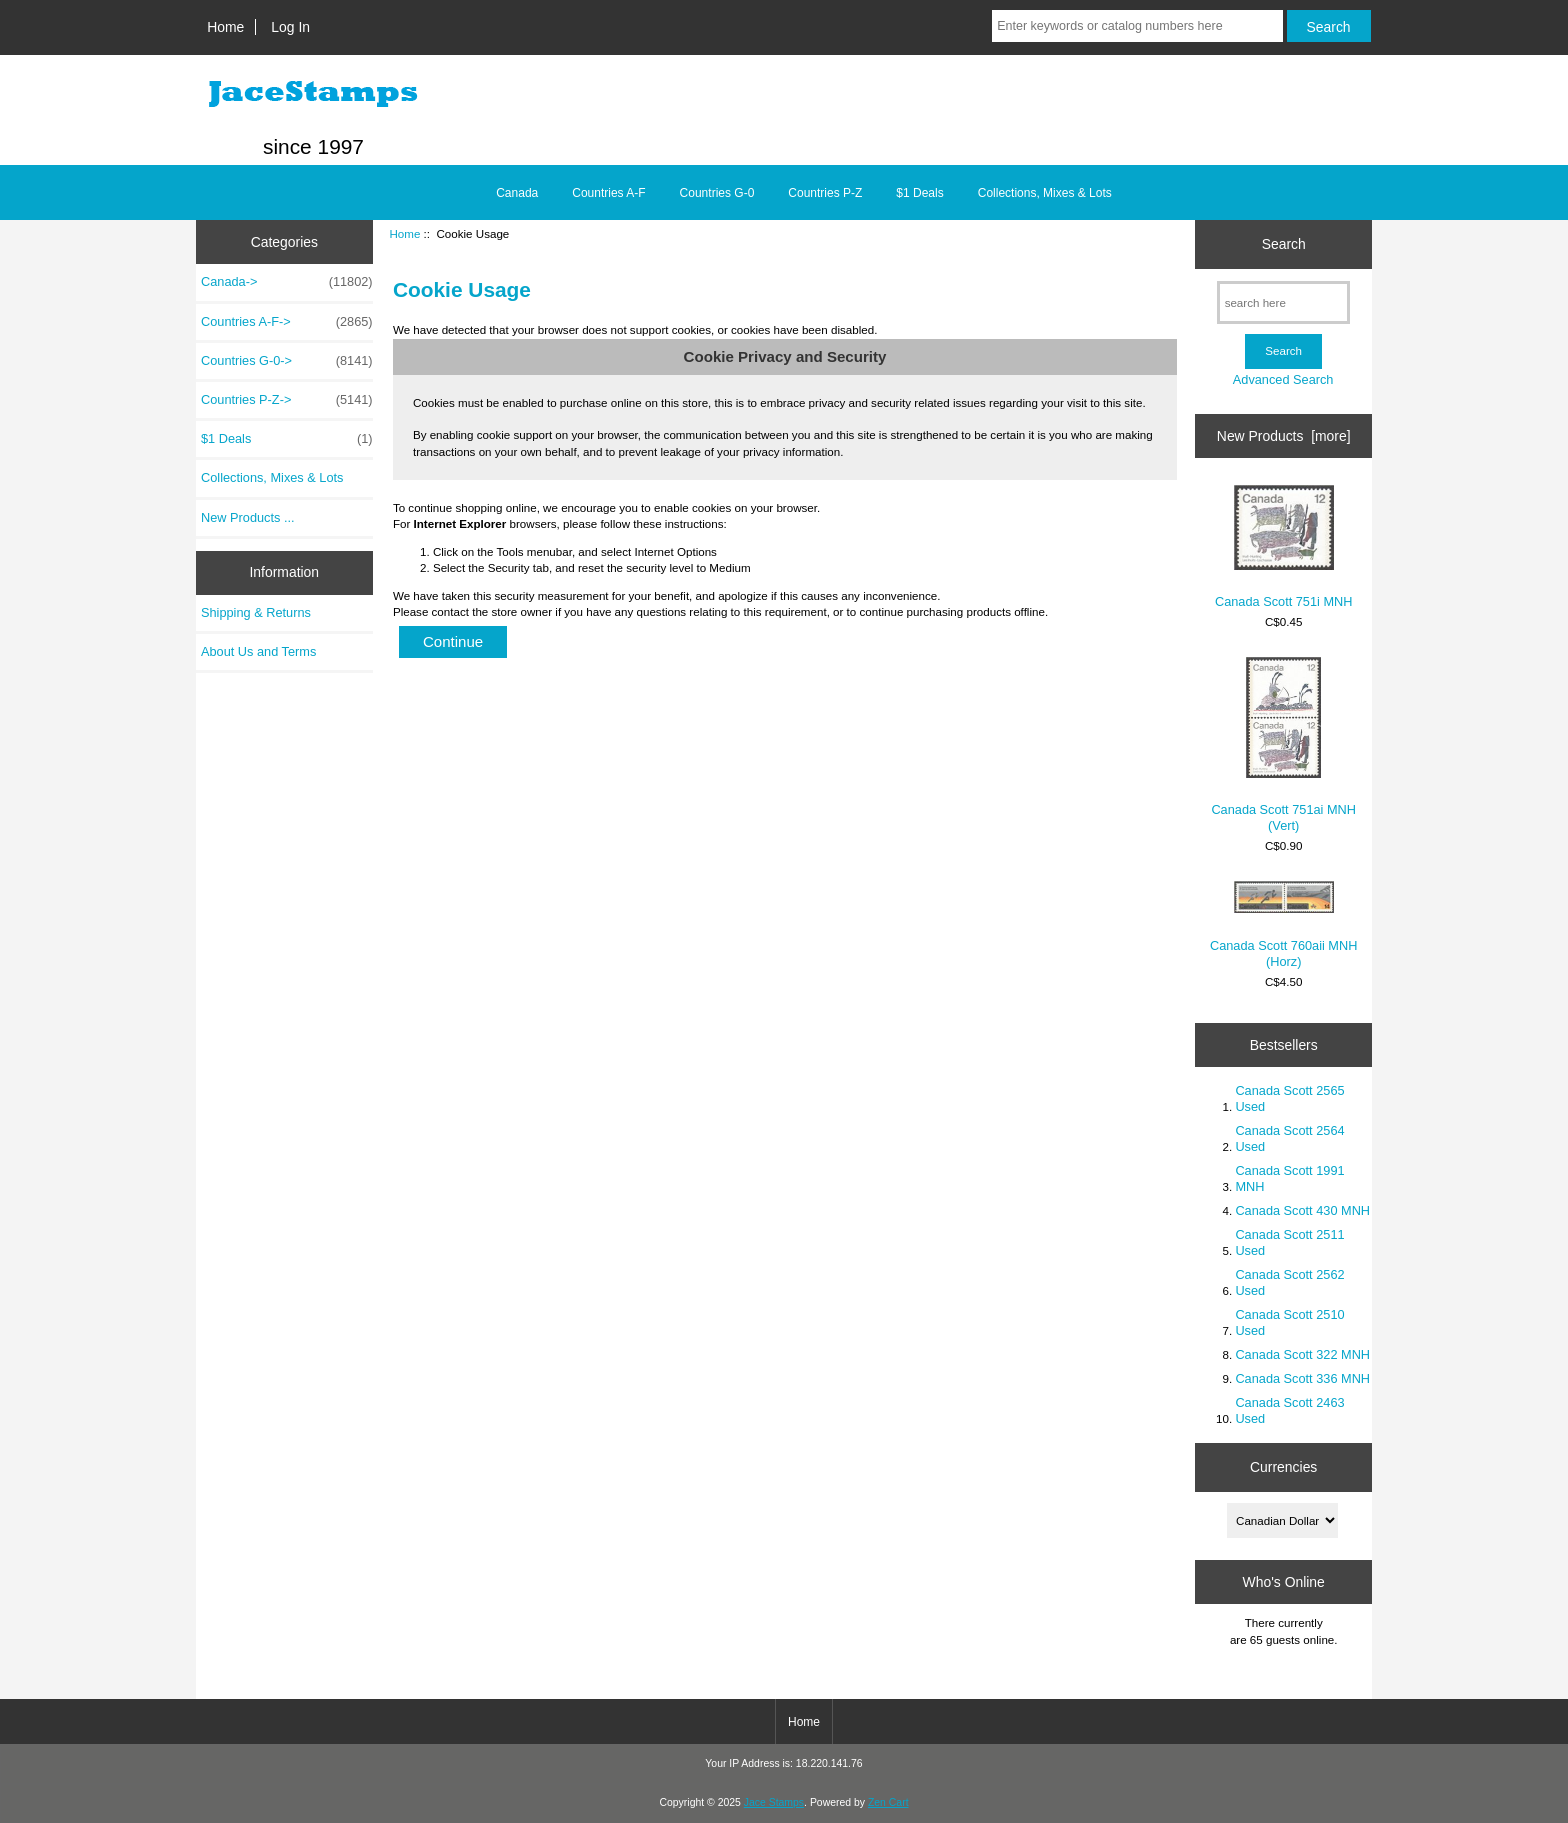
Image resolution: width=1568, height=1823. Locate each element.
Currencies (1283, 1467)
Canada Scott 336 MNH (1302, 1378)
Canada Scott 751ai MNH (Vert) (1283, 745)
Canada (517, 193)
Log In (290, 27)
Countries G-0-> (287, 361)
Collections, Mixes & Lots (1045, 193)
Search (1284, 244)
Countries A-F (608, 193)
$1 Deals (919, 193)
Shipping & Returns (256, 612)
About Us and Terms (258, 651)
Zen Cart (888, 1802)
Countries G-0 (717, 193)
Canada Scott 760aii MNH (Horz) (1283, 924)
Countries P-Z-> (287, 400)
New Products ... (248, 517)
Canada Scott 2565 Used (1289, 1098)
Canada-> (287, 282)
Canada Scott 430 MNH (1302, 1210)
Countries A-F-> (287, 322)
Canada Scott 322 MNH (1302, 1354)
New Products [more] (1284, 436)
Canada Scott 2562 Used (1289, 1282)
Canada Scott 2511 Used (1289, 1242)
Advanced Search (1283, 379)
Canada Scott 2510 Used (1289, 1322)
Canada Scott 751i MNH (1284, 547)
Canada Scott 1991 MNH (1289, 1178)
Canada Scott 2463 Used (1289, 1410)
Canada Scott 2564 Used (1289, 1138)
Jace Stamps (774, 1802)
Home (225, 27)
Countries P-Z (825, 193)
